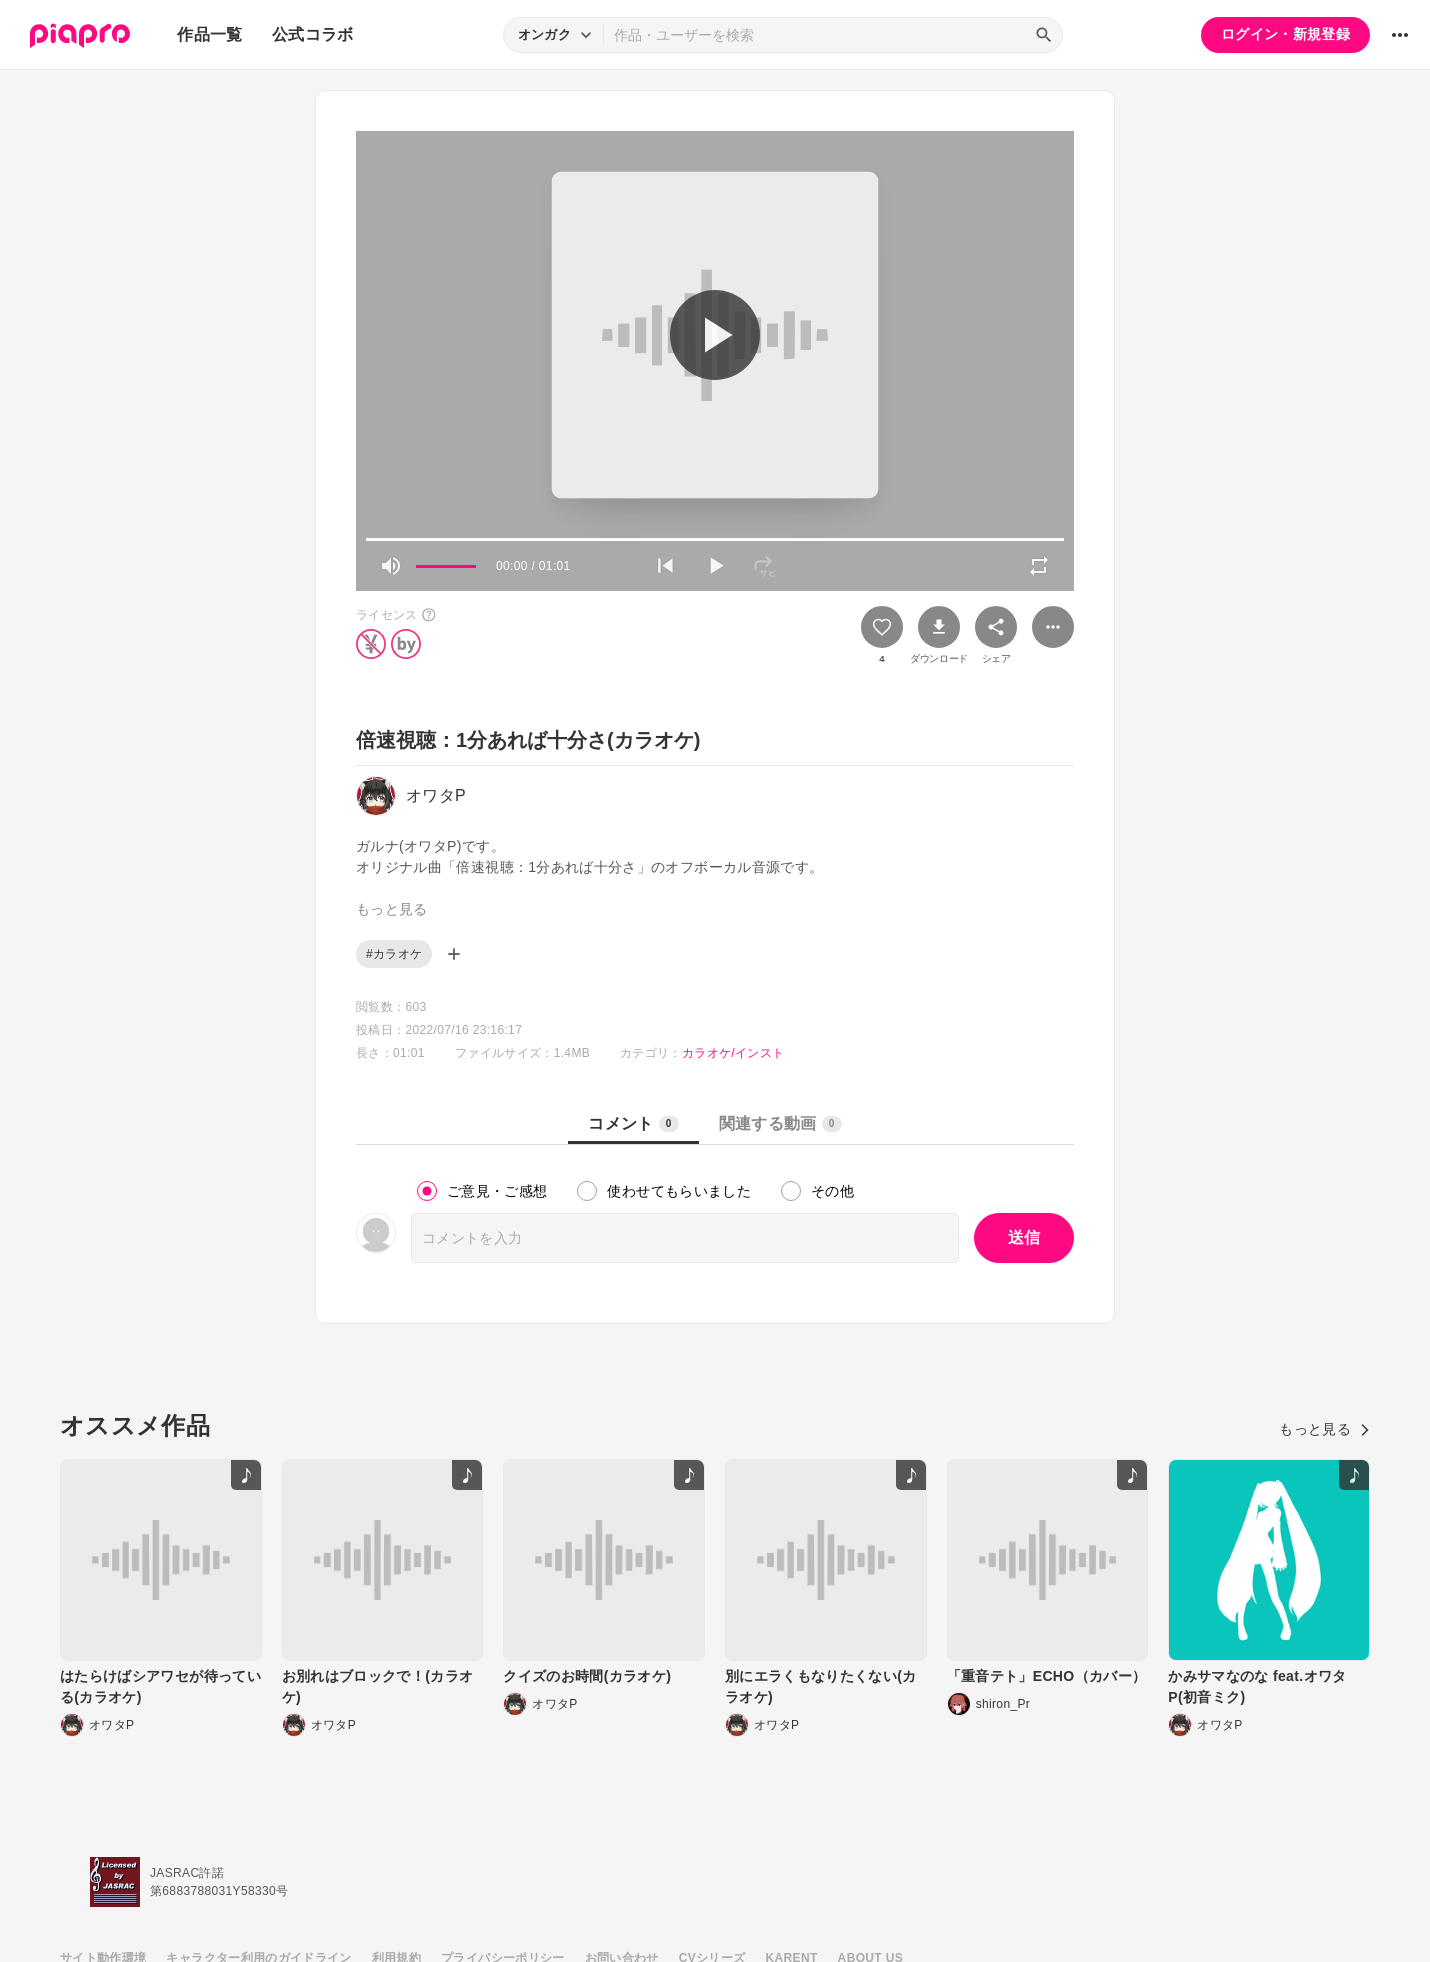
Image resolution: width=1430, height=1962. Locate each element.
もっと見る (1324, 1429)
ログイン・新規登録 (1285, 34)
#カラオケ (394, 954)
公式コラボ (313, 34)
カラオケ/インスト (733, 1053)
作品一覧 (209, 34)
